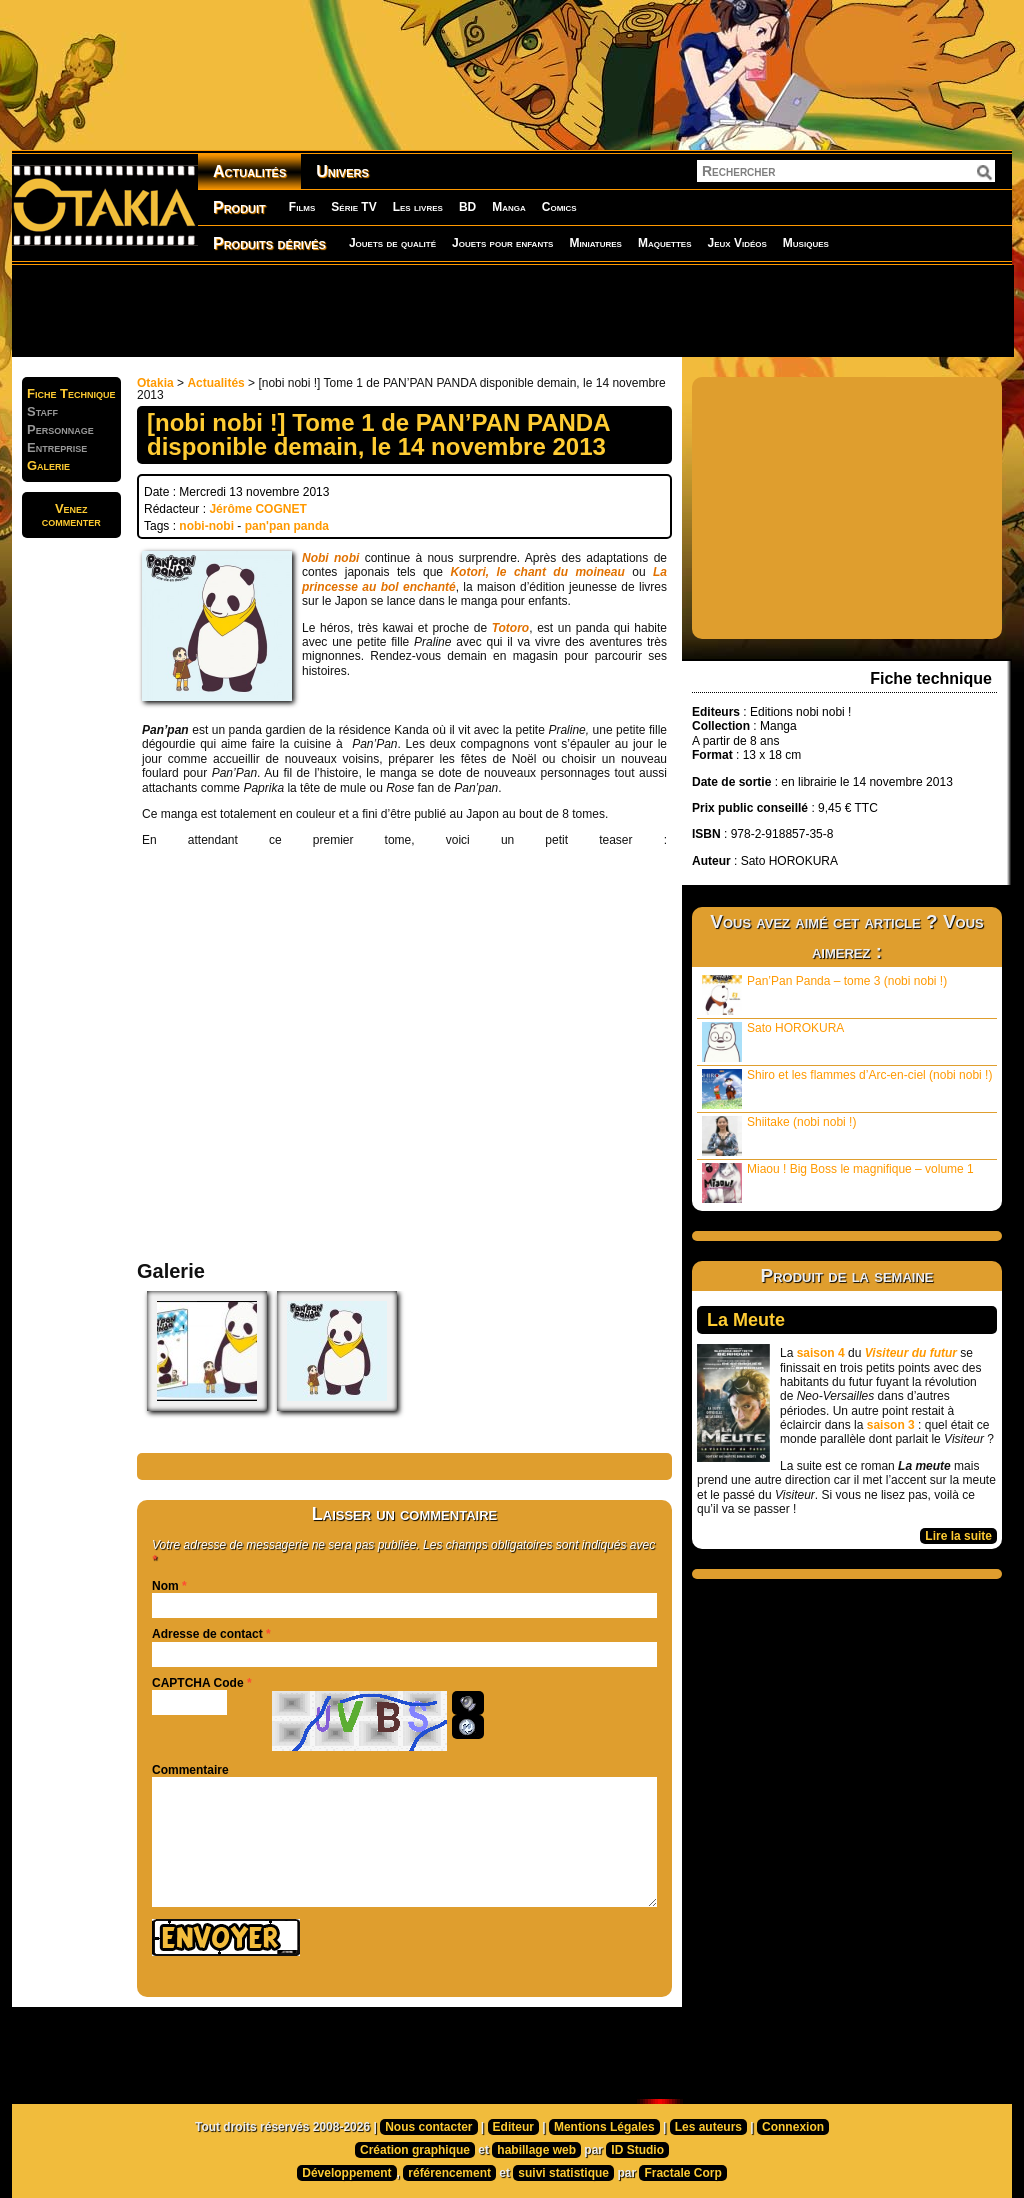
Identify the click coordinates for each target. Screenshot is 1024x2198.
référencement (449, 2173)
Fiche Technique (71, 393)
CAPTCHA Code (198, 1683)
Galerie (48, 465)
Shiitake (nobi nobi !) (779, 1135)
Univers (342, 171)
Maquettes (665, 243)
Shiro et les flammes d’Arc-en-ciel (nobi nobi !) (847, 1088)
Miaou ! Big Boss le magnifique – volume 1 (838, 1182)
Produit (239, 207)
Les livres (418, 207)
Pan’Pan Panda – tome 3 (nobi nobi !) (824, 994)
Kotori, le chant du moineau (537, 572)
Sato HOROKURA (773, 1041)
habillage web (536, 2150)
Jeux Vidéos (736, 243)
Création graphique (415, 2150)
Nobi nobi (330, 558)
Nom (165, 1586)
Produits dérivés (269, 243)
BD (467, 207)
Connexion (793, 2127)
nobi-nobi (206, 526)
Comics (559, 207)
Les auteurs (708, 2127)
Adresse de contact (207, 1634)
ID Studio (637, 2150)
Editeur (513, 2127)
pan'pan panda (287, 526)
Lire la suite (958, 1536)
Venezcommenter (71, 515)
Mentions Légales (604, 2127)
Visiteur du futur (911, 1353)
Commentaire (190, 1770)
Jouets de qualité (392, 243)
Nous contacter (428, 2127)
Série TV (353, 207)
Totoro (511, 628)
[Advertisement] (512, 310)
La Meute (746, 1320)
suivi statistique (563, 2173)
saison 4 (821, 1353)
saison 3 (891, 1425)
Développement (346, 2173)
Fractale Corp (682, 2173)
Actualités (249, 171)
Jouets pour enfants (502, 243)
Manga (509, 207)
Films (302, 207)
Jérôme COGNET (257, 509)
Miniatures (595, 243)
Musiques (806, 243)
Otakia (155, 383)
